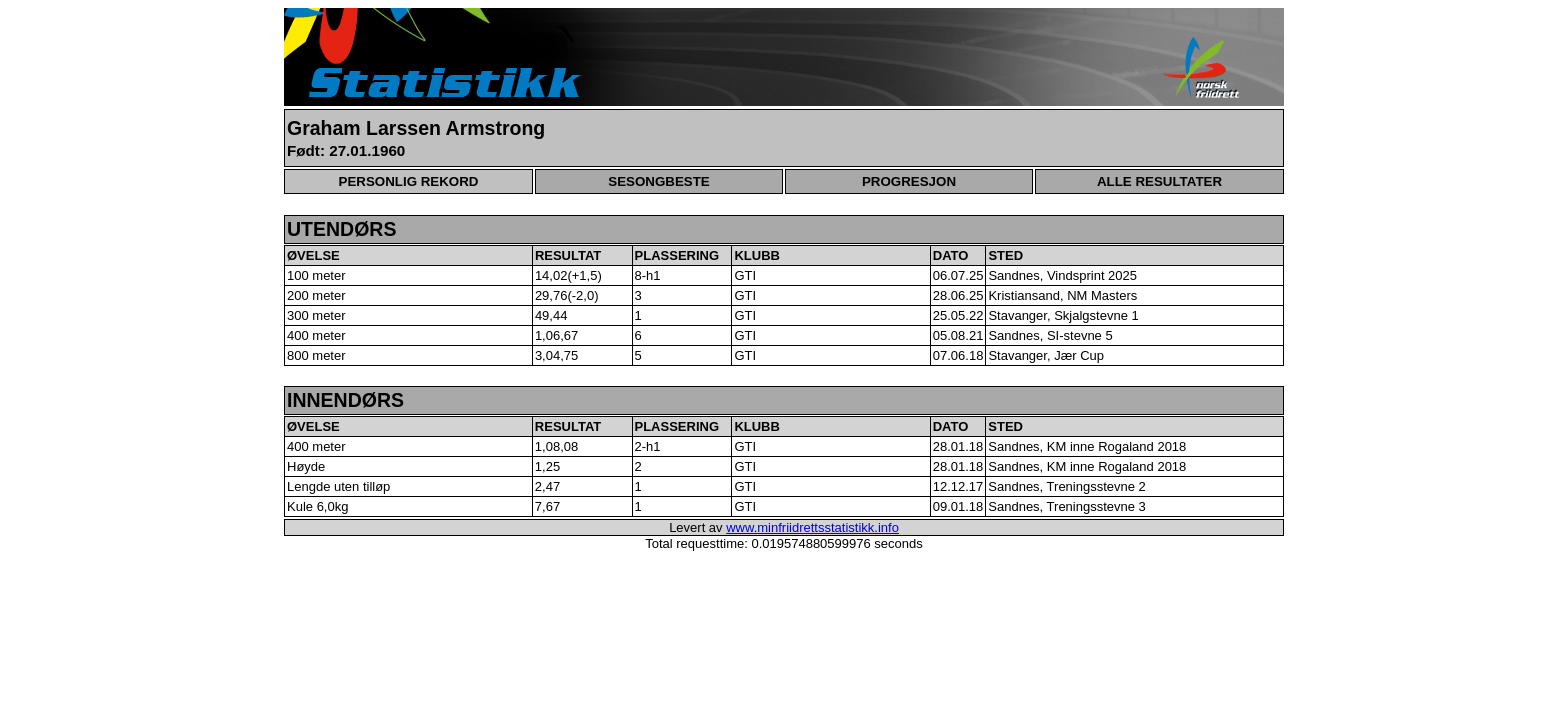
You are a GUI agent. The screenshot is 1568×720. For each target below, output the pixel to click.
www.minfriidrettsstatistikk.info (812, 527)
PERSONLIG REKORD (409, 181)
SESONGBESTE (658, 181)
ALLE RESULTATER (1159, 181)
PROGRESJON (909, 181)
